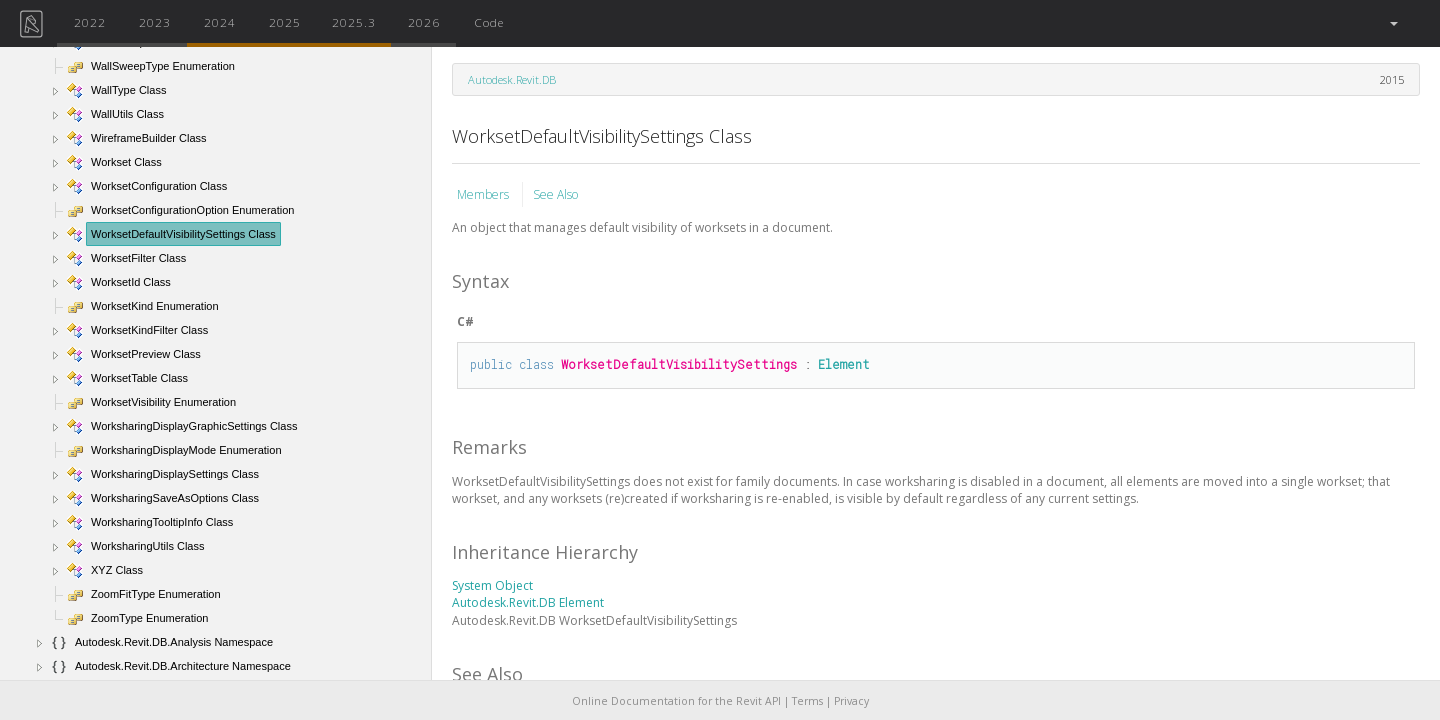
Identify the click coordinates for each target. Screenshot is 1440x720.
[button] (1392, 23)
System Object (492, 585)
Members (484, 194)
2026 (424, 22)
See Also (555, 194)
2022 (90, 22)
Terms (807, 701)
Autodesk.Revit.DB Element (528, 602)
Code (489, 22)
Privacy (851, 701)
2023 (155, 22)
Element (844, 364)
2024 (220, 22)
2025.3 (354, 22)
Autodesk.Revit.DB (512, 79)
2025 (285, 22)
